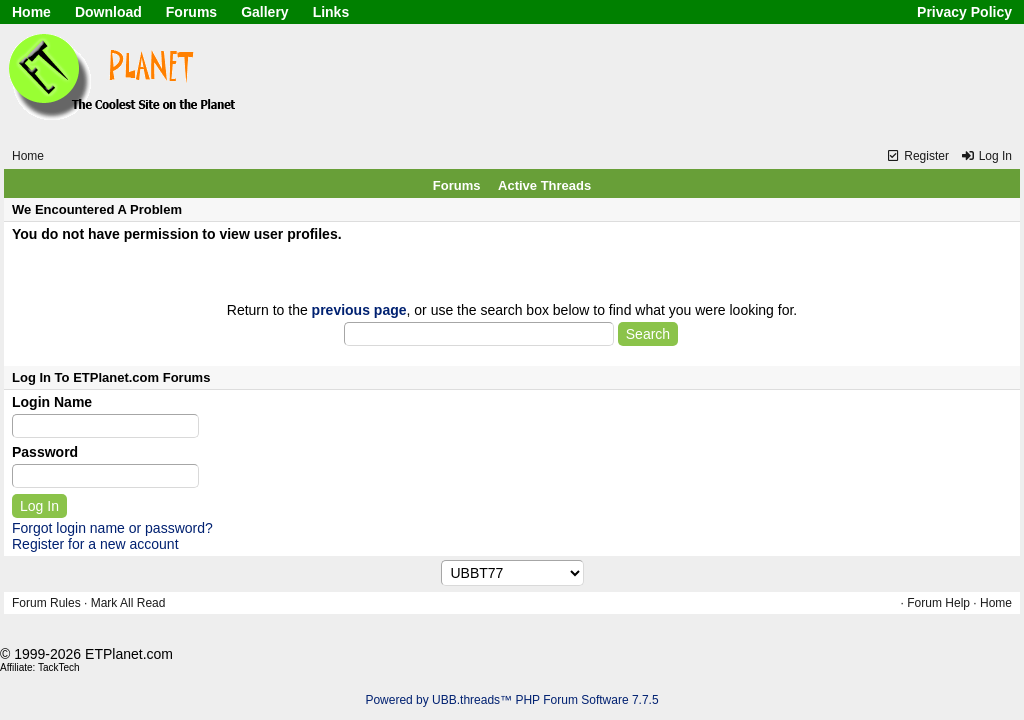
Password (45, 452)
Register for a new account (95, 544)
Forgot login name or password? (112, 528)
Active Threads (544, 185)
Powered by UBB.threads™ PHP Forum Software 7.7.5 (511, 700)
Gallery (264, 12)
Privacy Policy (964, 12)
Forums (191, 12)
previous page (359, 310)
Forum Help (938, 603)
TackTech (59, 667)
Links (331, 12)
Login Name (52, 402)
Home (31, 12)
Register (917, 156)
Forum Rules (46, 603)
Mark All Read (128, 603)
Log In (986, 156)
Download (108, 12)
